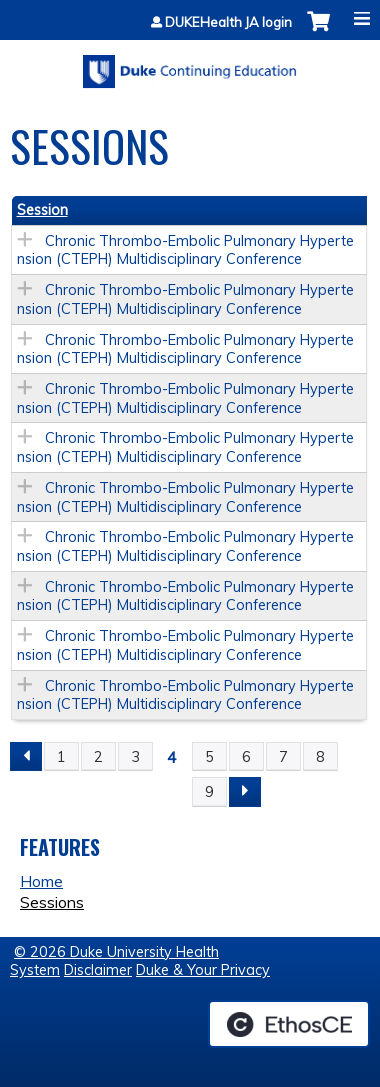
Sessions (52, 902)
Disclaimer (98, 970)
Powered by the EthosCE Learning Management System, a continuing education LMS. (289, 1024)
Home (41, 881)
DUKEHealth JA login (228, 22)
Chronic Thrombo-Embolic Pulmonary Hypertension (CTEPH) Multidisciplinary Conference (185, 250)
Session (42, 210)
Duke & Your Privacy (203, 970)
